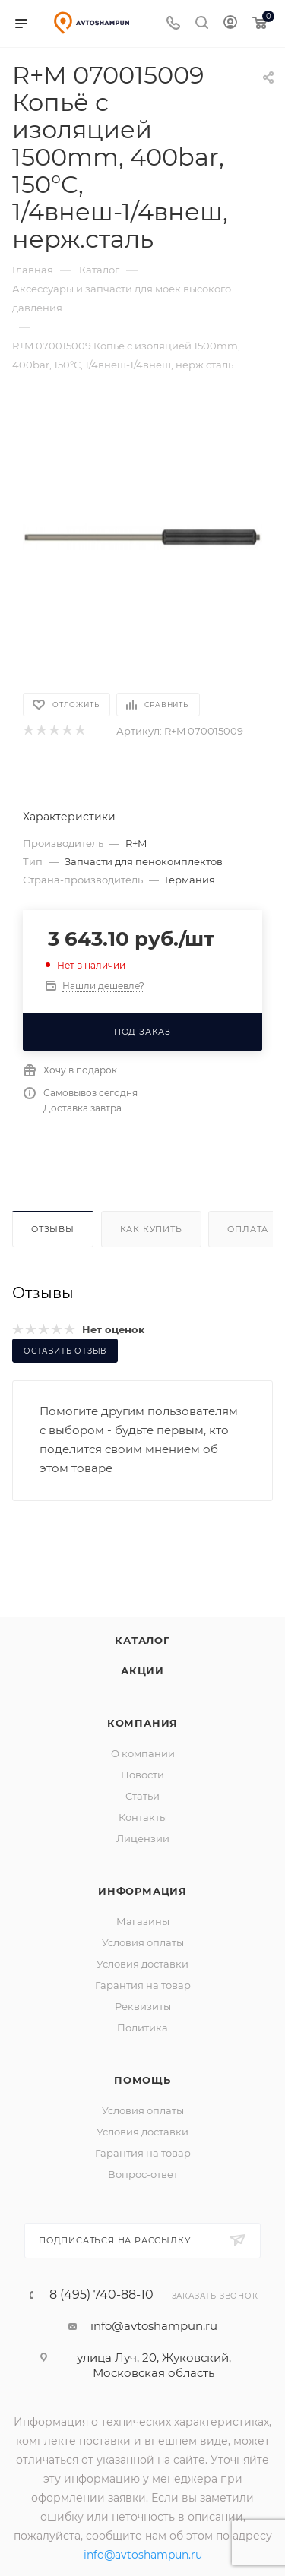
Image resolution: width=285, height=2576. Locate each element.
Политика (142, 2027)
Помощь (142, 2080)
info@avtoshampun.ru (153, 2325)
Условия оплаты (143, 1942)
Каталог (142, 1640)
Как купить (151, 1229)
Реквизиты (143, 2006)
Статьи (142, 1796)
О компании (143, 1753)
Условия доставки (142, 1964)
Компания (142, 1723)
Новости (142, 1774)
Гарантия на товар (143, 1985)
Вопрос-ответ (143, 2174)
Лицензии (142, 1838)
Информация (142, 1891)
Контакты (143, 1817)
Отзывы (52, 1229)
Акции (142, 1670)
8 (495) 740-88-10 (101, 2295)
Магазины (142, 1921)
